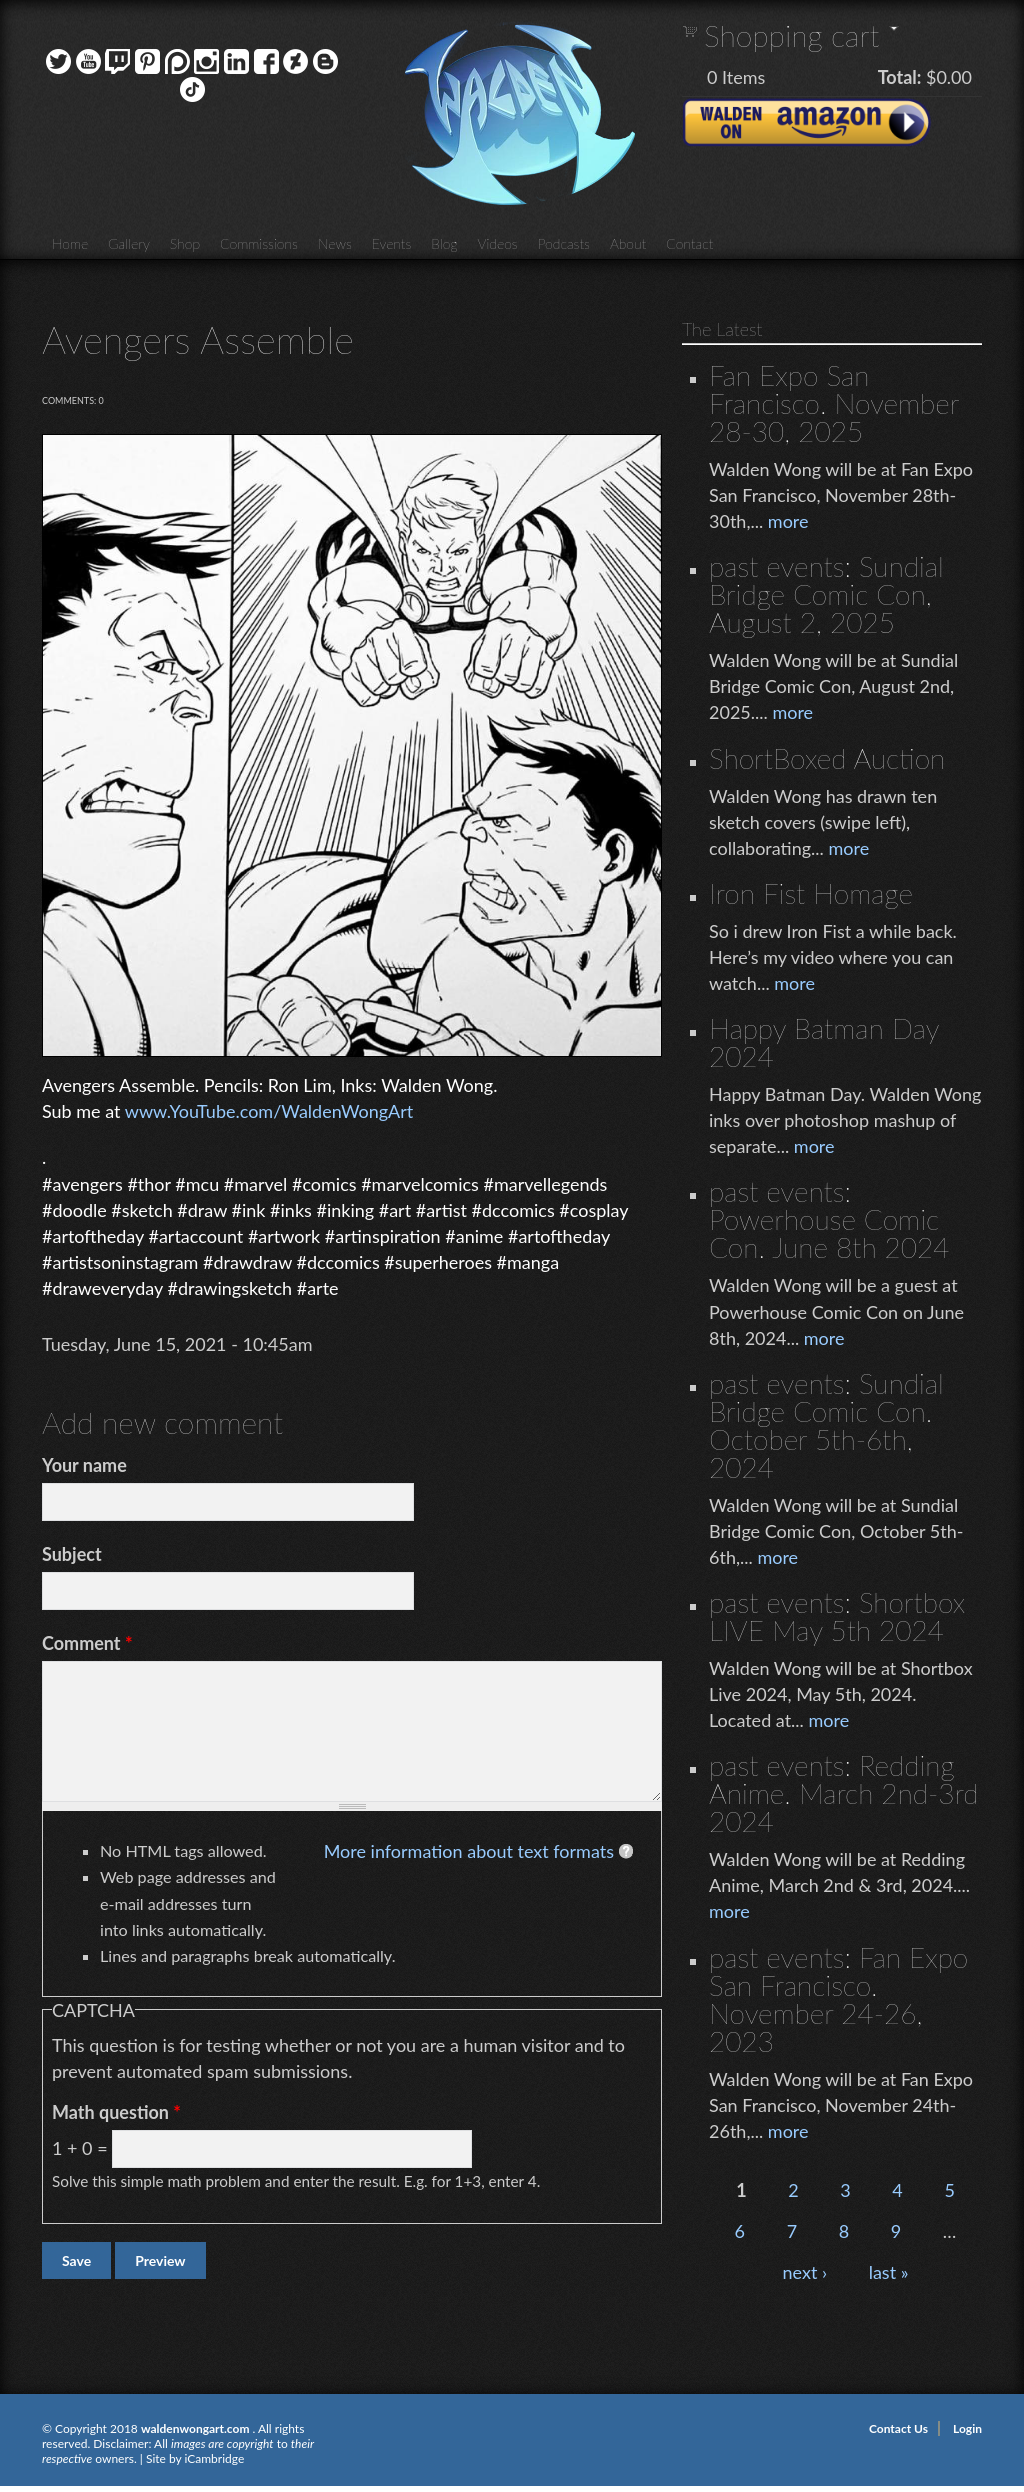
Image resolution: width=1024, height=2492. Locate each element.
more (788, 521)
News (335, 243)
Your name (84, 1465)
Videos (497, 243)
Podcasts (564, 243)
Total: (900, 77)
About (628, 243)
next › (805, 2272)
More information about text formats (469, 1851)
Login (967, 2428)
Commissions (259, 243)
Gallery (129, 243)
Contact (689, 243)
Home (70, 243)
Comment (87, 1643)
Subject (72, 1554)
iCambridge (214, 2458)
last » (889, 2272)
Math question (116, 2112)
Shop (185, 243)
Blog (444, 243)
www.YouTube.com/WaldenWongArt (269, 1111)
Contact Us (898, 2428)
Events (392, 243)
